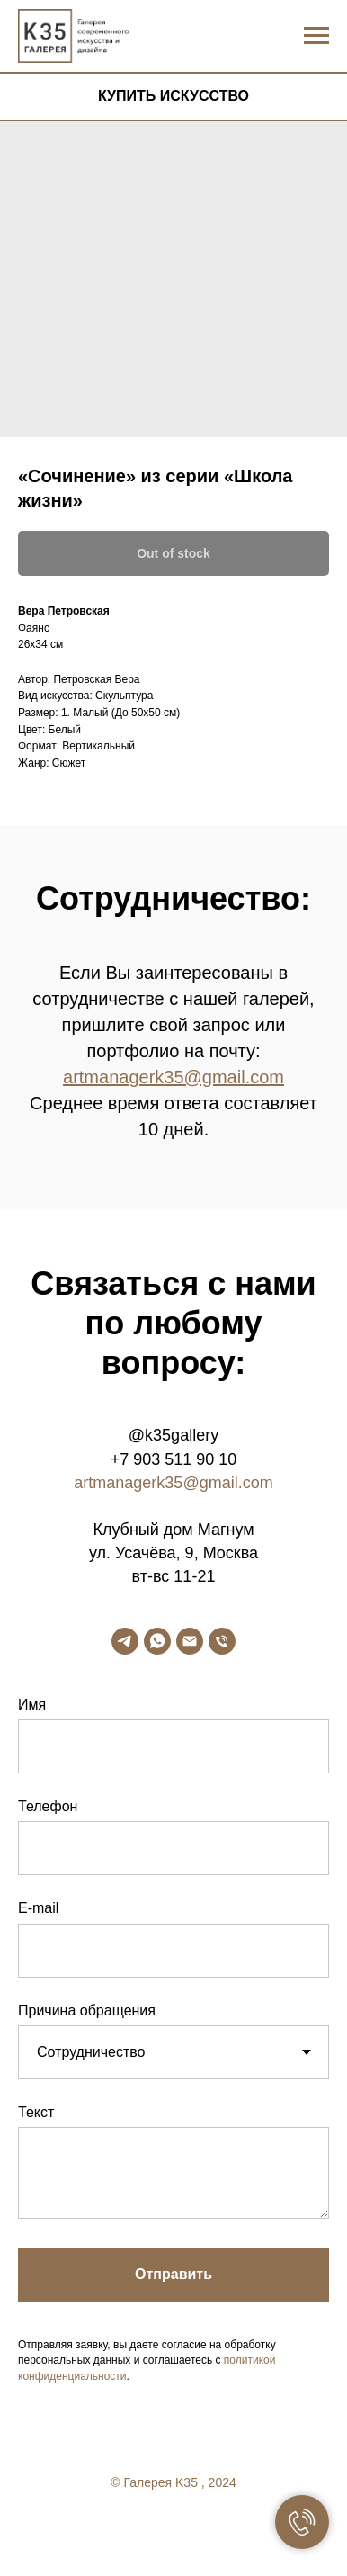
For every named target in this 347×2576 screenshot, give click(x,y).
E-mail (38, 1908)
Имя (32, 1704)
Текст (36, 2112)
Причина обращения (87, 2010)
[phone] (222, 1641)
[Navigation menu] (316, 36)
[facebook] (137, 2531)
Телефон (47, 1806)
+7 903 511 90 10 (174, 1459)
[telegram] (124, 1641)
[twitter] (173, 2531)
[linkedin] (209, 2531)
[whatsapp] (157, 1641)
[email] (189, 1641)
